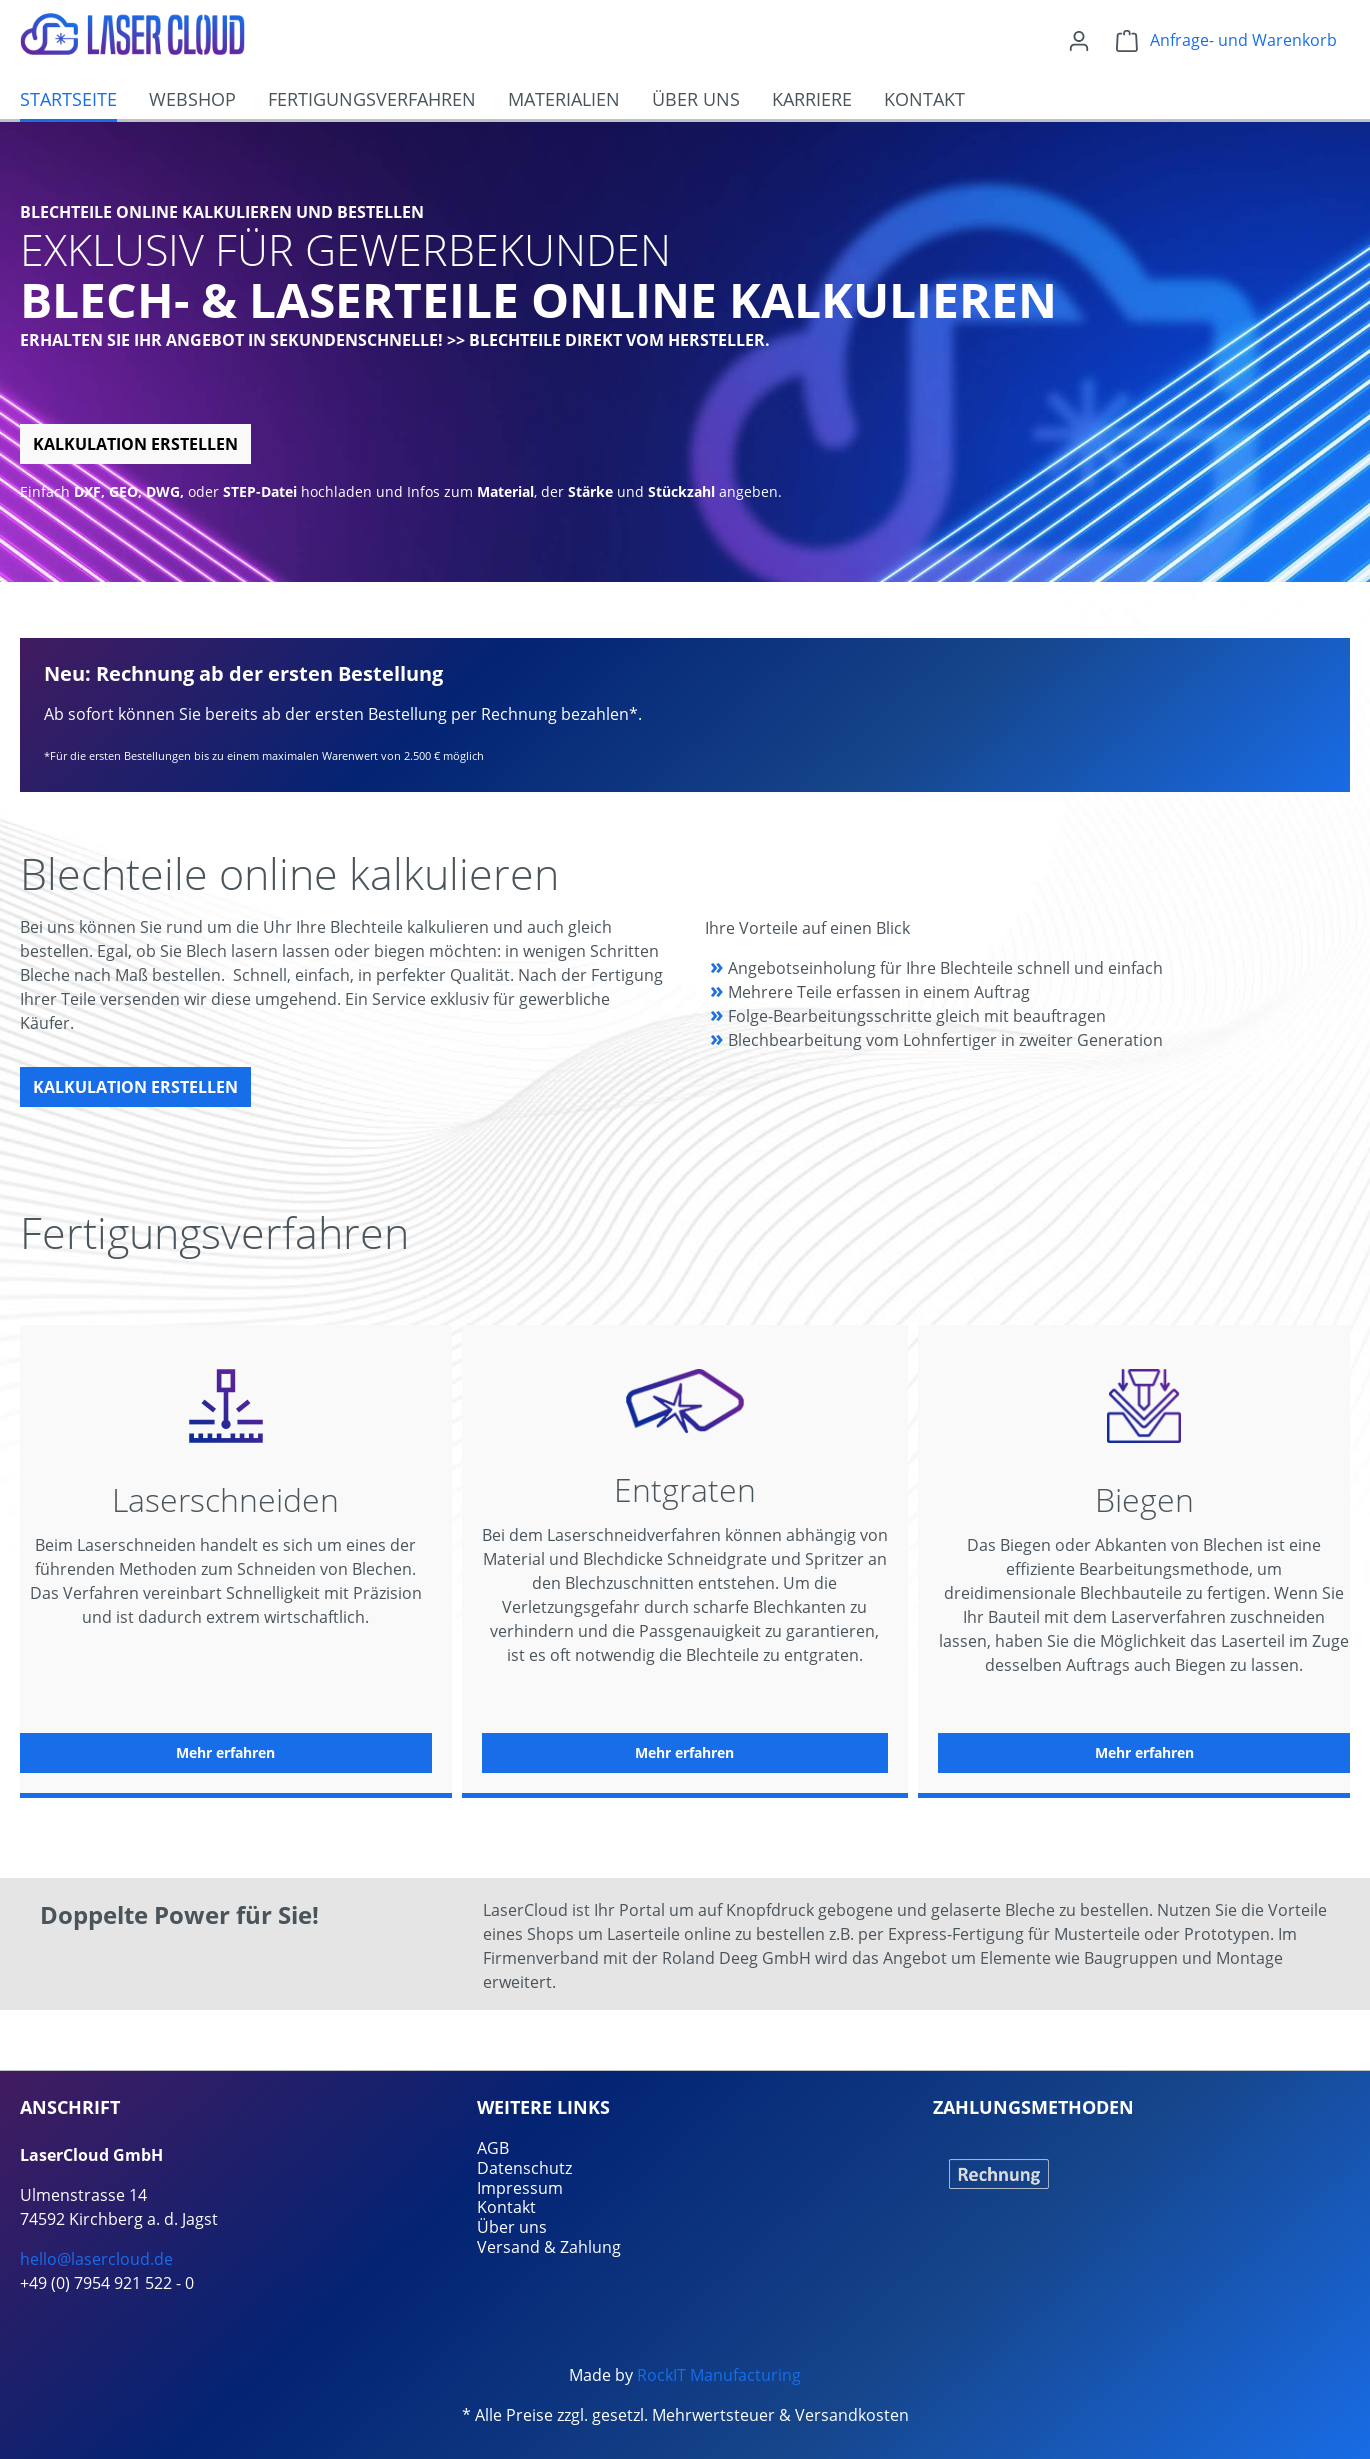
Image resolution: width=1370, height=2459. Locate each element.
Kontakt (506, 2207)
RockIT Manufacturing (719, 2375)
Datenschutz (524, 2168)
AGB (493, 2148)
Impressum (520, 2188)
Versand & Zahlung (549, 2247)
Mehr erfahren (225, 1752)
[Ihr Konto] (1079, 40)
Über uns (512, 2227)
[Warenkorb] (1226, 40)
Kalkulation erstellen (135, 444)
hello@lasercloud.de (96, 2259)
